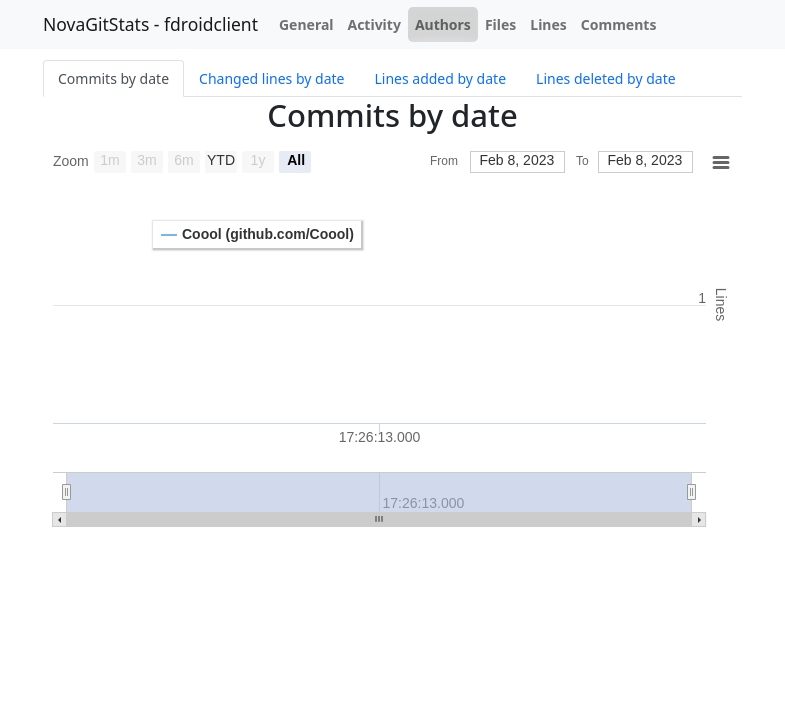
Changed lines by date (271, 78)
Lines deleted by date (606, 78)
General (306, 24)
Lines (548, 24)
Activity (373, 24)
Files (500, 24)
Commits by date (113, 78)
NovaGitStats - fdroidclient (150, 24)
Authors (443, 24)
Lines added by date (440, 78)
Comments (619, 24)
